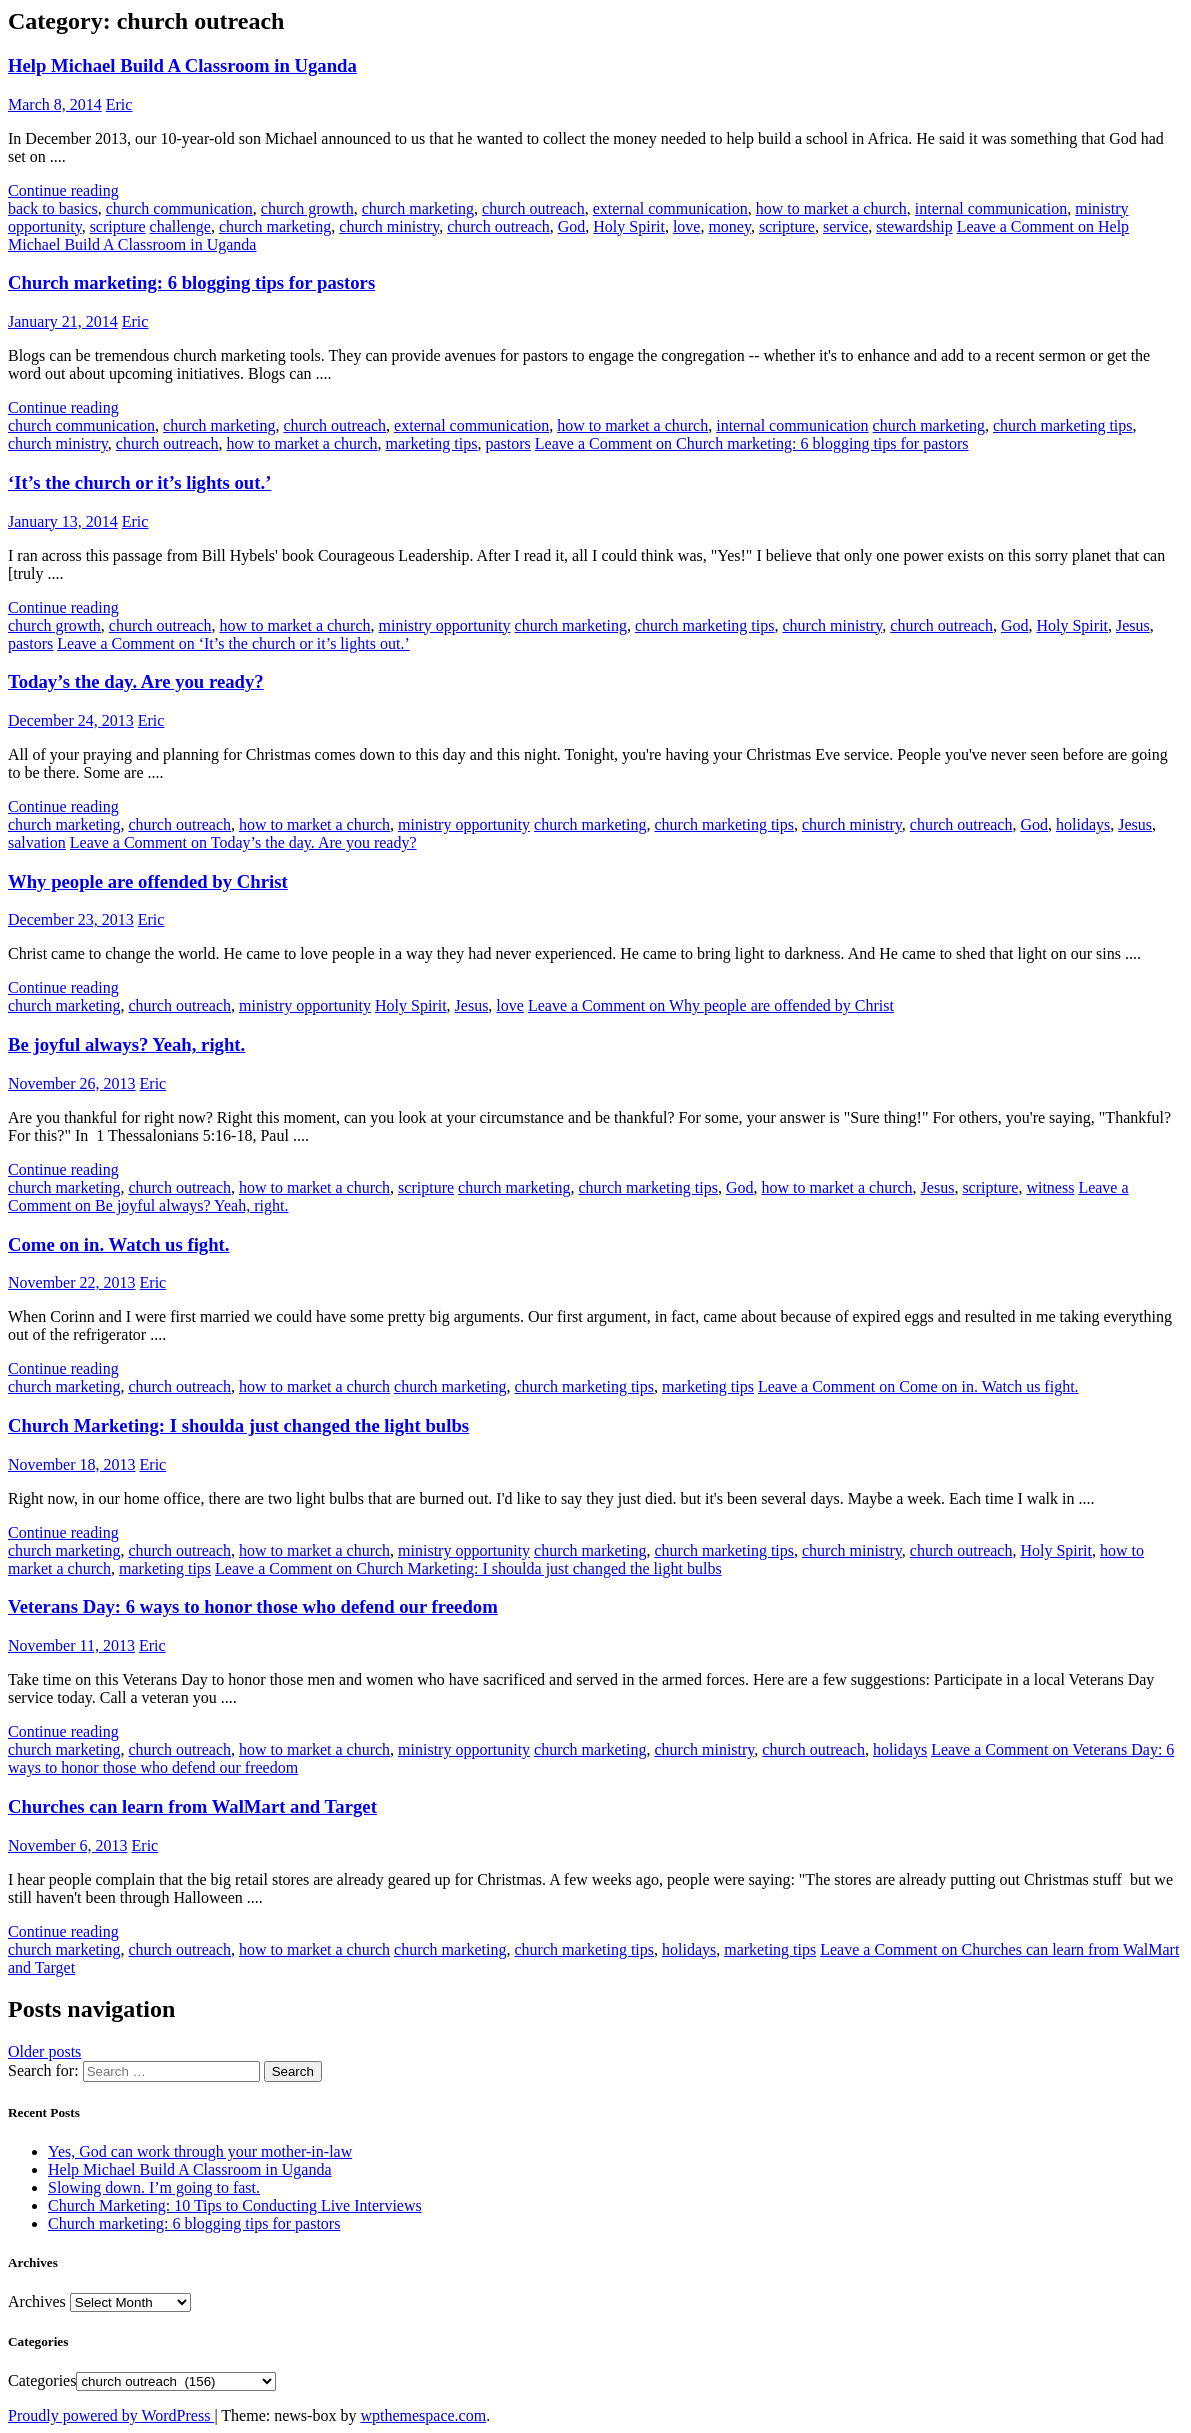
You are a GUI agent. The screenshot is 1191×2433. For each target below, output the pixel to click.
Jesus (1133, 625)
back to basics (53, 208)
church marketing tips (1063, 425)
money (729, 226)
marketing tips (432, 443)
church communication (179, 208)
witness (1050, 1187)
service (845, 226)
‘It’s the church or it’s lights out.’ (139, 482)
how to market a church (831, 208)
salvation (37, 842)
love (687, 226)
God (572, 226)
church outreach (533, 208)
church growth (307, 208)
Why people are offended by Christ (148, 881)
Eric (119, 104)
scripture (118, 226)
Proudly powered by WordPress (111, 2415)
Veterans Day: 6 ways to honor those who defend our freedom (253, 1606)
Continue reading (63, 190)
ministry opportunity (445, 625)
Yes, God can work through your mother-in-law (200, 2151)
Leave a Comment (752, 443)
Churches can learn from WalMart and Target (192, 1806)
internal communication (991, 208)
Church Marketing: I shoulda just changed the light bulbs (238, 1425)
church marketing (418, 208)
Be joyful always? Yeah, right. (126, 1044)
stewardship (914, 226)
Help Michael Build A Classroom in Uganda (182, 65)
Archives (37, 2301)
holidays (1083, 824)
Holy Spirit (629, 226)
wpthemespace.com (423, 2415)
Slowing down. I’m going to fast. (154, 2187)
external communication (670, 208)
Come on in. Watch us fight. (119, 1244)
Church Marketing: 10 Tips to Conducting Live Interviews (235, 2205)
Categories (42, 2380)
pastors (507, 443)
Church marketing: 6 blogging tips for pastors (191, 282)
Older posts (44, 2051)
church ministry (389, 226)
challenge (180, 226)
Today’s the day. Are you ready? (136, 681)
